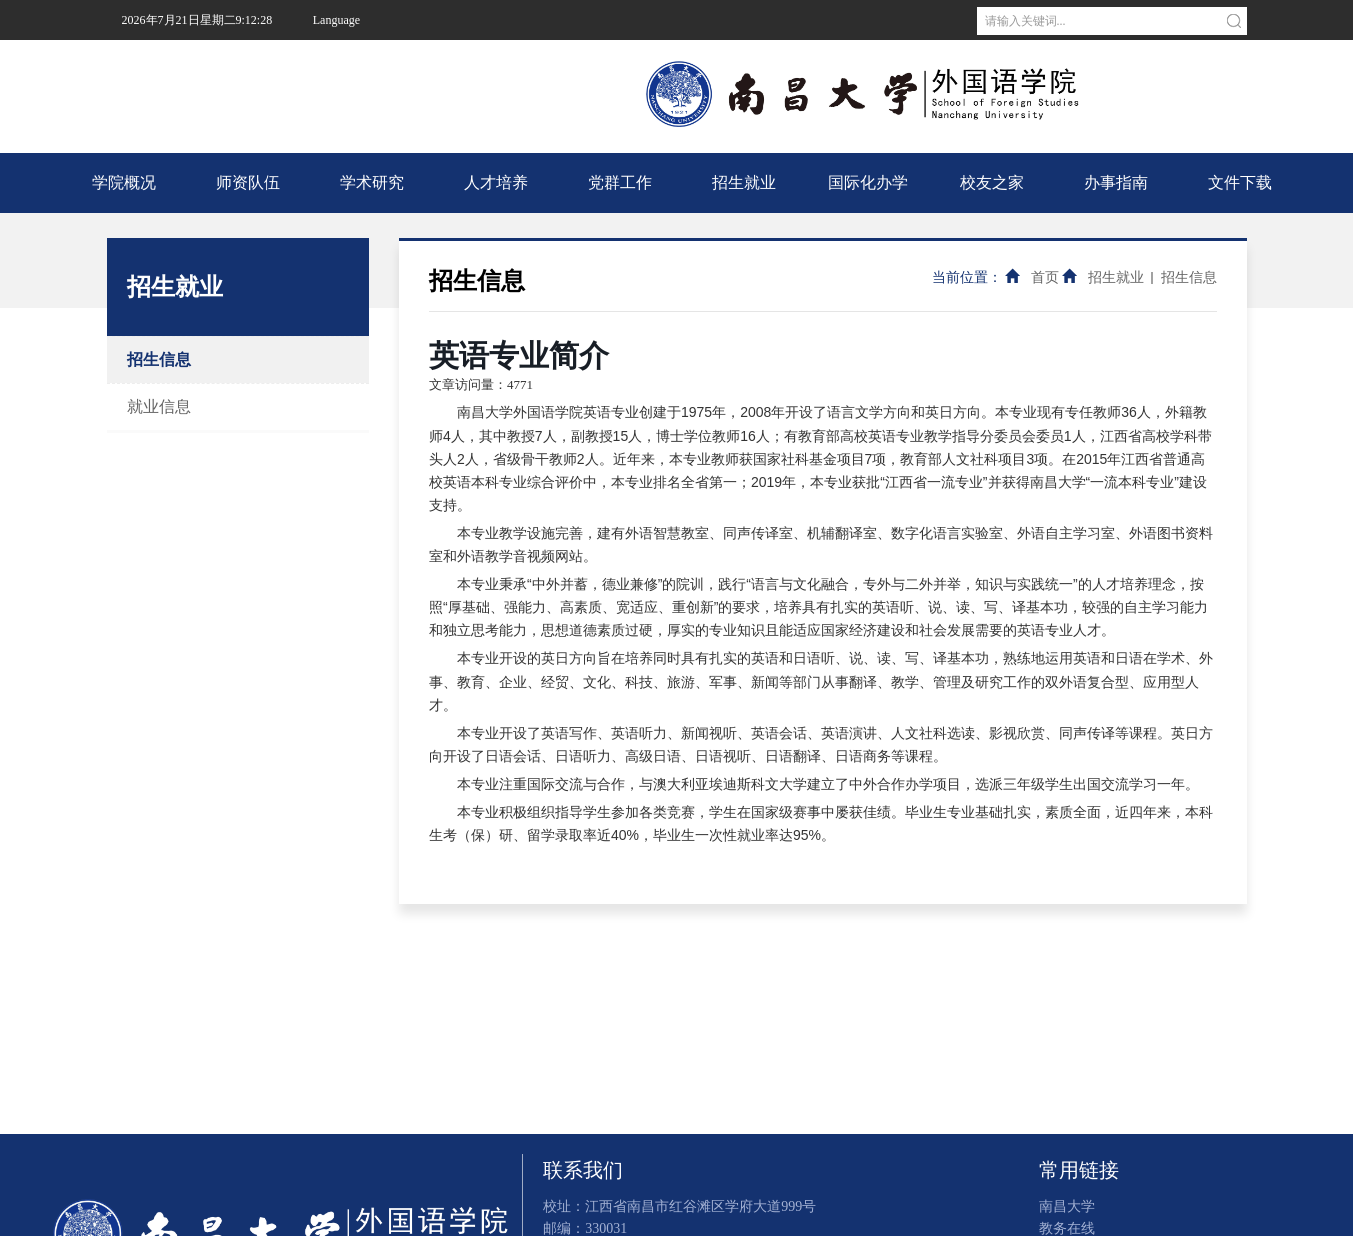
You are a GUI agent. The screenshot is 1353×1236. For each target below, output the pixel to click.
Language (336, 20)
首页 (1045, 277)
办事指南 (1116, 182)
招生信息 (159, 359)
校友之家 (992, 182)
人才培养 (496, 182)
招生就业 (744, 182)
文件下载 (1240, 182)
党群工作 (620, 182)
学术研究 (372, 182)
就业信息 (159, 406)
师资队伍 (248, 182)
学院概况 (124, 182)
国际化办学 (868, 182)
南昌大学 (347, 60)
